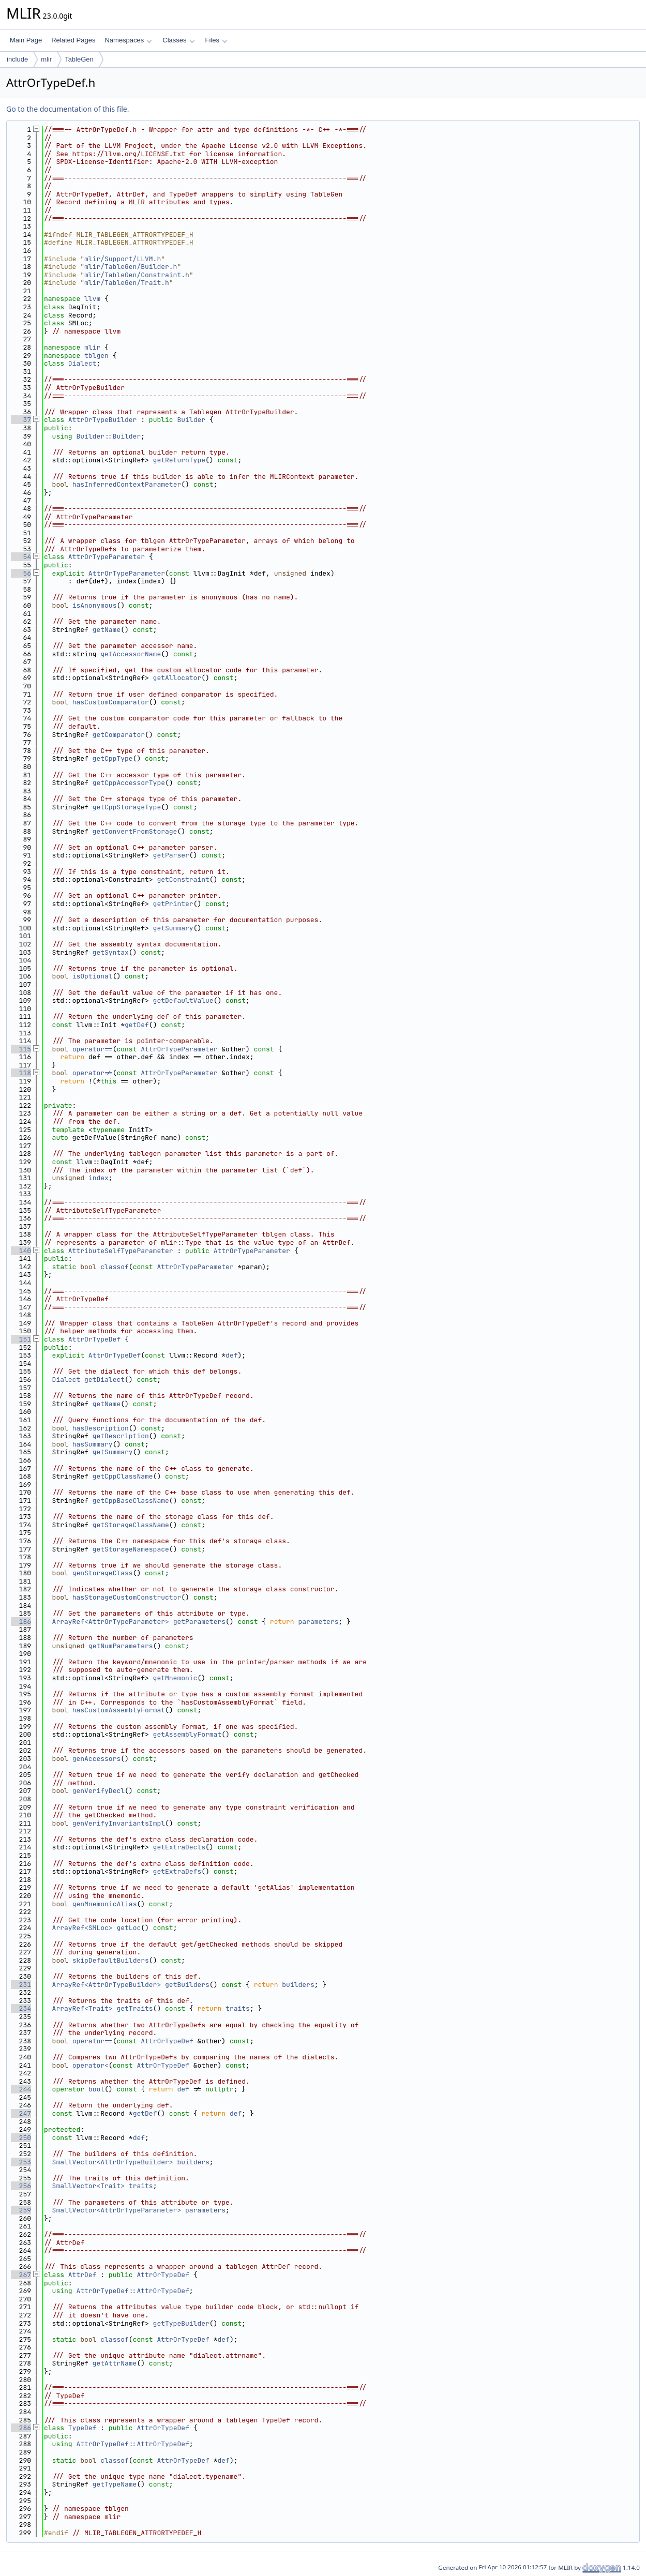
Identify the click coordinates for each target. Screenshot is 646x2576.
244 (21, 2089)
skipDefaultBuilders (110, 1960)
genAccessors (96, 1758)
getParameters (199, 1621)
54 (21, 556)
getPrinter (173, 903)
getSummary (173, 928)
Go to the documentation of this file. (67, 109)
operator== (92, 1049)
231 (21, 1984)
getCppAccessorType (129, 782)
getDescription (121, 1436)
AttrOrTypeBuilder (102, 419)
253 (21, 2162)
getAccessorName (130, 654)
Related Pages (73, 40)
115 (21, 1049)
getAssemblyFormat (187, 1734)
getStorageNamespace (131, 1549)
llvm (92, 298)
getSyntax (111, 952)
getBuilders (187, 1984)
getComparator (119, 734)
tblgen (96, 355)
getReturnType (179, 460)
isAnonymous (94, 605)
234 (21, 2008)
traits (238, 2008)
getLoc (128, 1927)
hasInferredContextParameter (127, 484)
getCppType (113, 758)
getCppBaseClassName (131, 1500)
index (98, 1177)
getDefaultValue (183, 1000)
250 (21, 2137)
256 (21, 2185)
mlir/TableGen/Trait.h (126, 282)
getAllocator (177, 677)
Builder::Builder (108, 436)
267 (21, 2274)
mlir (46, 59)
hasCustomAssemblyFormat (118, 1710)
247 (21, 2113)
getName (107, 629)
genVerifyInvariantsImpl (118, 1823)
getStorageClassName (131, 1524)
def (231, 1355)
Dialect (82, 363)
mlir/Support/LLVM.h (122, 258)
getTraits (134, 2008)
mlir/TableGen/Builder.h (130, 266)
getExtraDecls (179, 1847)
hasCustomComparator (110, 702)
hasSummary (92, 1444)
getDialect (104, 1379)
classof (114, 1266)
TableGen (79, 59)
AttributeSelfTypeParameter (120, 1250)
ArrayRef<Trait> (82, 2008)
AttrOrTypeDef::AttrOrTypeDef (132, 2290)
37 (21, 419)
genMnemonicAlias (104, 1904)
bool (96, 2089)
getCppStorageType (127, 807)
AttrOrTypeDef (94, 1339)
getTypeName (115, 2484)
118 (21, 1072)
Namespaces (128, 40)
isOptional (92, 976)
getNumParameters (120, 1645)
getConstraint (183, 879)
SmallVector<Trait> (88, 2185)
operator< (90, 2065)
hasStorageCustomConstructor (127, 1597)
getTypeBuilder (181, 2323)
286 (21, 2427)
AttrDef (82, 2274)
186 (21, 1621)
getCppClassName (123, 1476)
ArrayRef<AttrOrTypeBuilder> (106, 1984)
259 (21, 2210)
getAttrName (115, 2363)
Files (216, 40)
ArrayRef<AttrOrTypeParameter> (110, 1621)
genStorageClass (102, 1573)
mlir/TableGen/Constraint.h (136, 274)
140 (21, 1250)
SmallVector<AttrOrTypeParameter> (117, 2210)
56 (21, 573)
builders (298, 1984)
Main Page (26, 40)
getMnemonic (175, 1678)
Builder (191, 419)
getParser (171, 855)
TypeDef (82, 2427)
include (17, 59)
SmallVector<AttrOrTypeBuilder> (112, 2162)
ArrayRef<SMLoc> (82, 1927)
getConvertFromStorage (135, 831)
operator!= (92, 1072)
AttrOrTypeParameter (106, 556)
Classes (178, 40)
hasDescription (100, 1428)
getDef (137, 1024)
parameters (318, 1621)
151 (21, 1339)
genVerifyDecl (98, 1790)
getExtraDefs (177, 1871)
